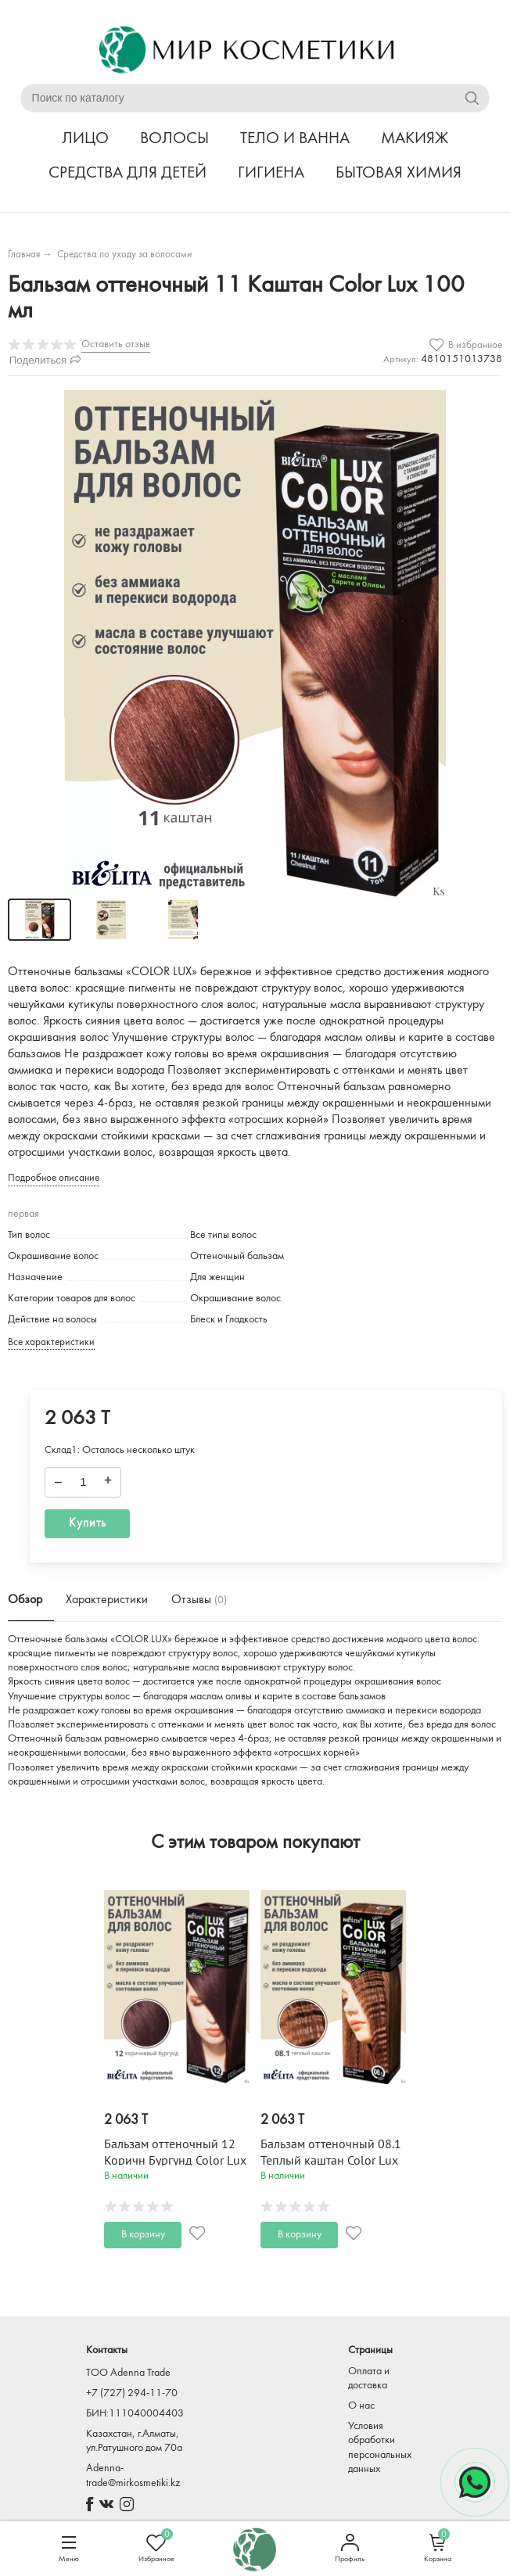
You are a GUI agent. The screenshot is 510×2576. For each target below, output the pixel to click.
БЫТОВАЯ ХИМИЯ (399, 173)
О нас (361, 2406)
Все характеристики (51, 1342)
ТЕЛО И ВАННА (295, 139)
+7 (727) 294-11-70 (132, 2393)
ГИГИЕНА (271, 173)
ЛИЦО (85, 139)
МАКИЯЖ (414, 139)
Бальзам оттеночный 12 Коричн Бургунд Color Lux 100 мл (175, 2160)
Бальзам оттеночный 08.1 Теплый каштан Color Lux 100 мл (330, 2160)
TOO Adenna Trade (128, 2373)
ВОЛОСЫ (174, 139)
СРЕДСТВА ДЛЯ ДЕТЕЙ (127, 173)
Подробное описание (53, 1178)
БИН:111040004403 (135, 2414)
